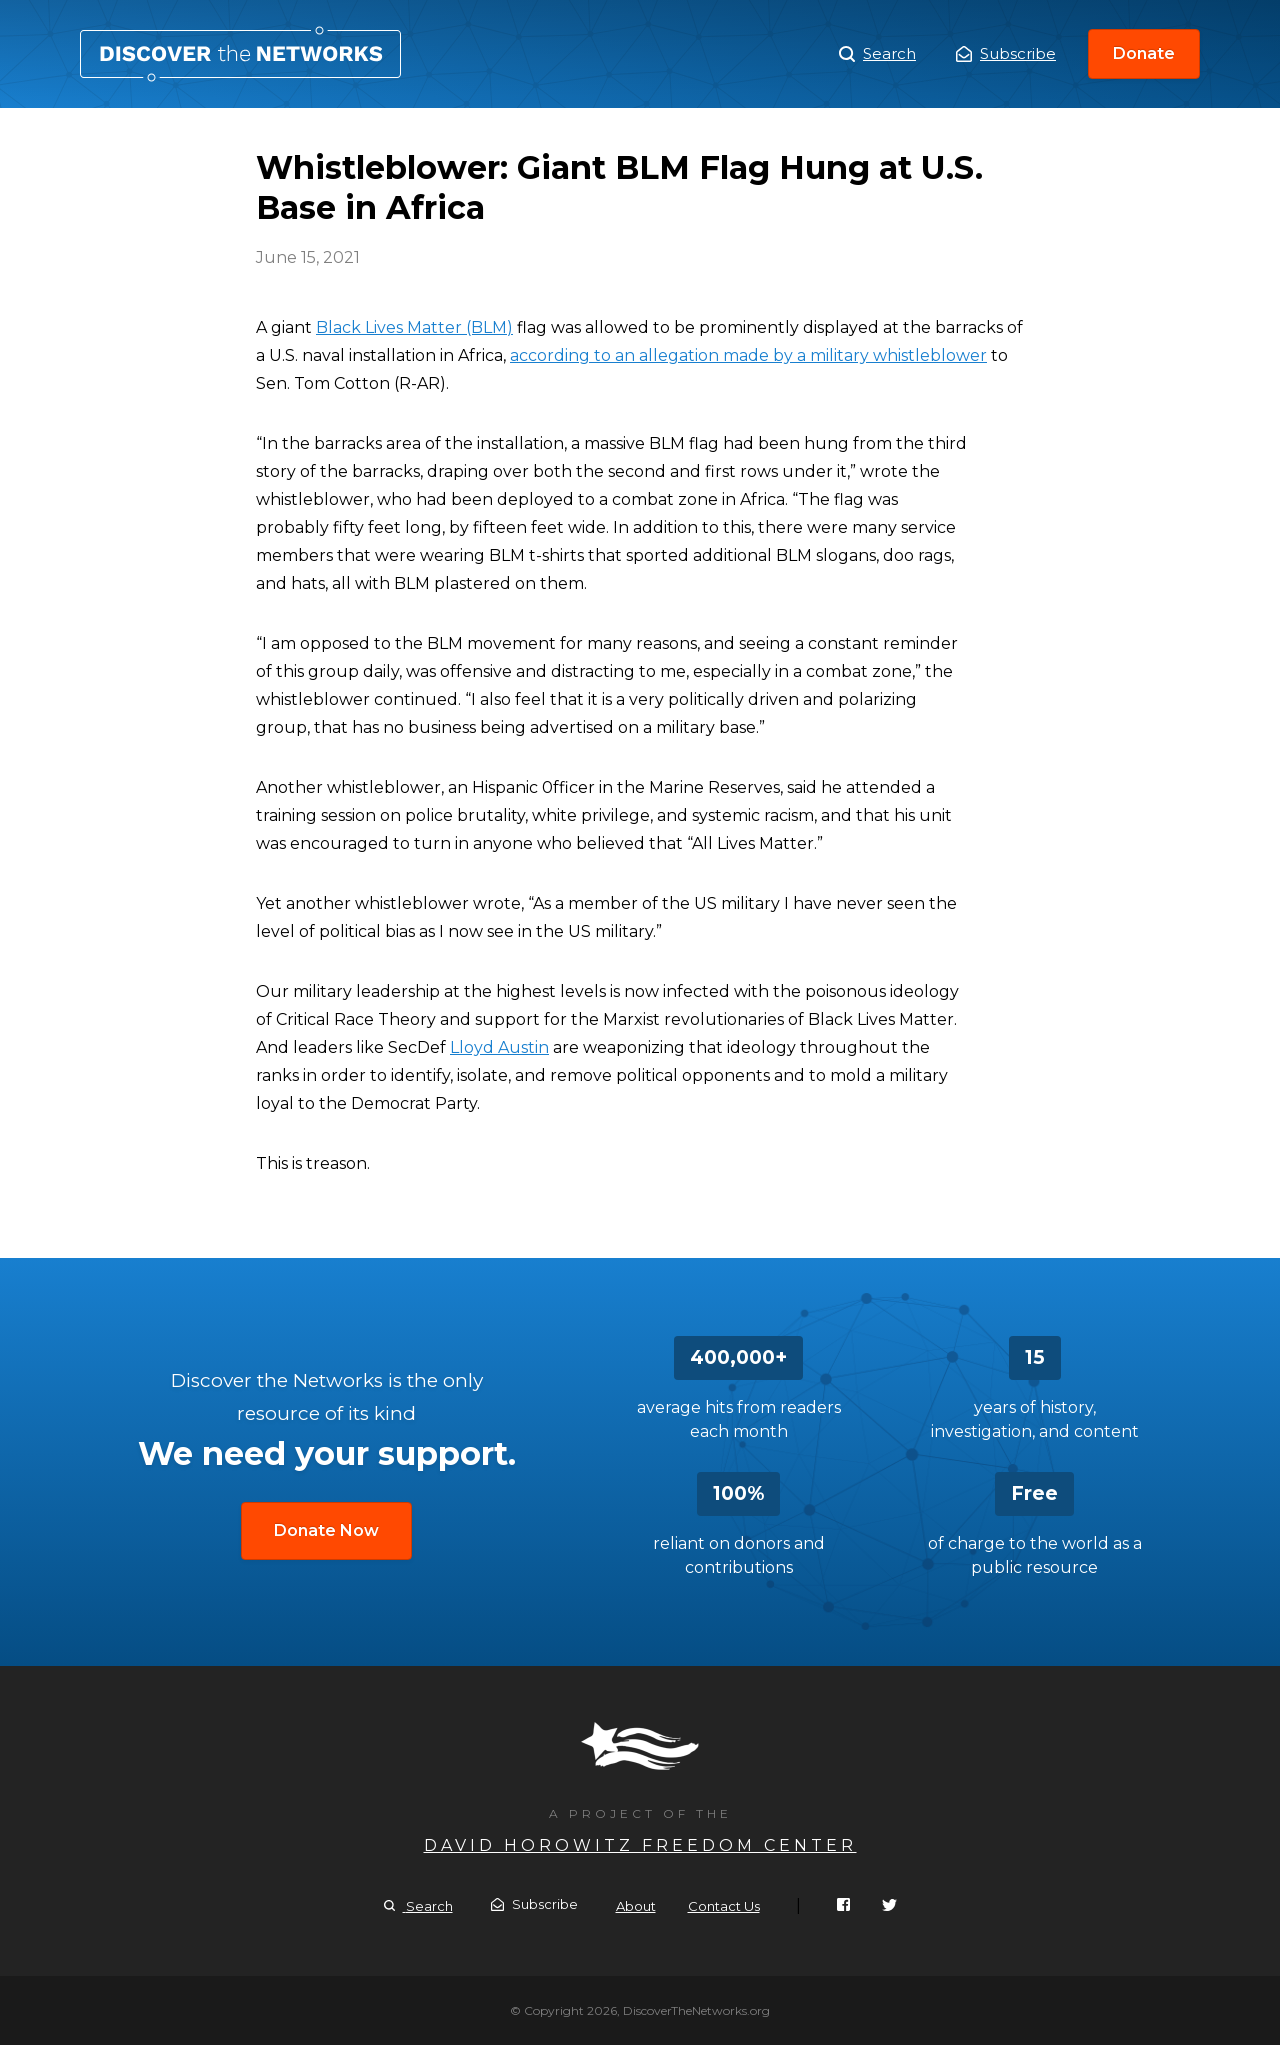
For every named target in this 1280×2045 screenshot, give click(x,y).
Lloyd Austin (499, 1047)
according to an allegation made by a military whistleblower (748, 355)
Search (877, 54)
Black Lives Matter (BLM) (414, 327)
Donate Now (326, 1530)
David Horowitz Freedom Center (640, 1845)
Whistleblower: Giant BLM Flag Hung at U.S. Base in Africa (240, 54)
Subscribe (1006, 53)
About (636, 1906)
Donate (1144, 53)
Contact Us (724, 1906)
